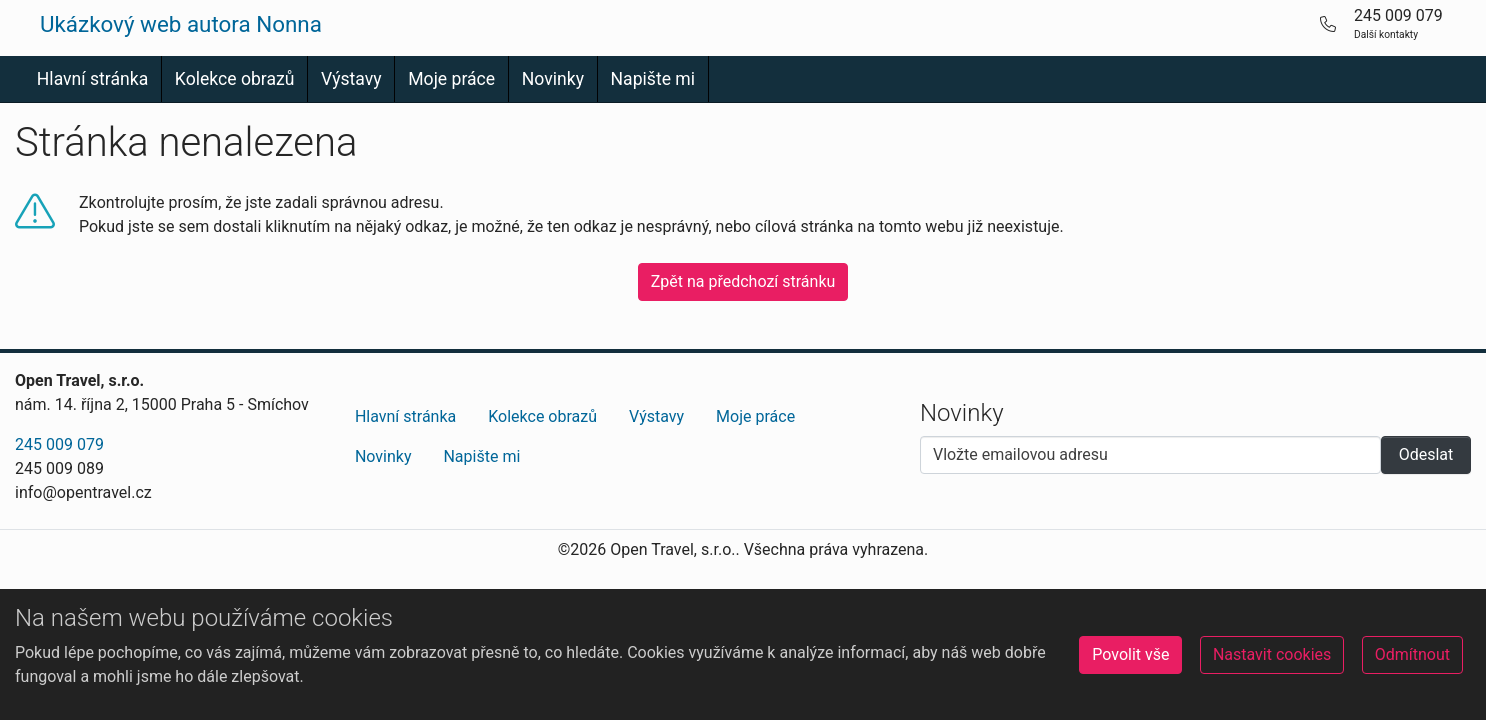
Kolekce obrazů (235, 79)
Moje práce (451, 79)
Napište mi (653, 79)
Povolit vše (1130, 654)
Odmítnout (1412, 654)
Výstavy (351, 79)
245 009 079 (59, 444)
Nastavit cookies (1272, 654)
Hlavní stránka (92, 79)
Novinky (553, 79)
